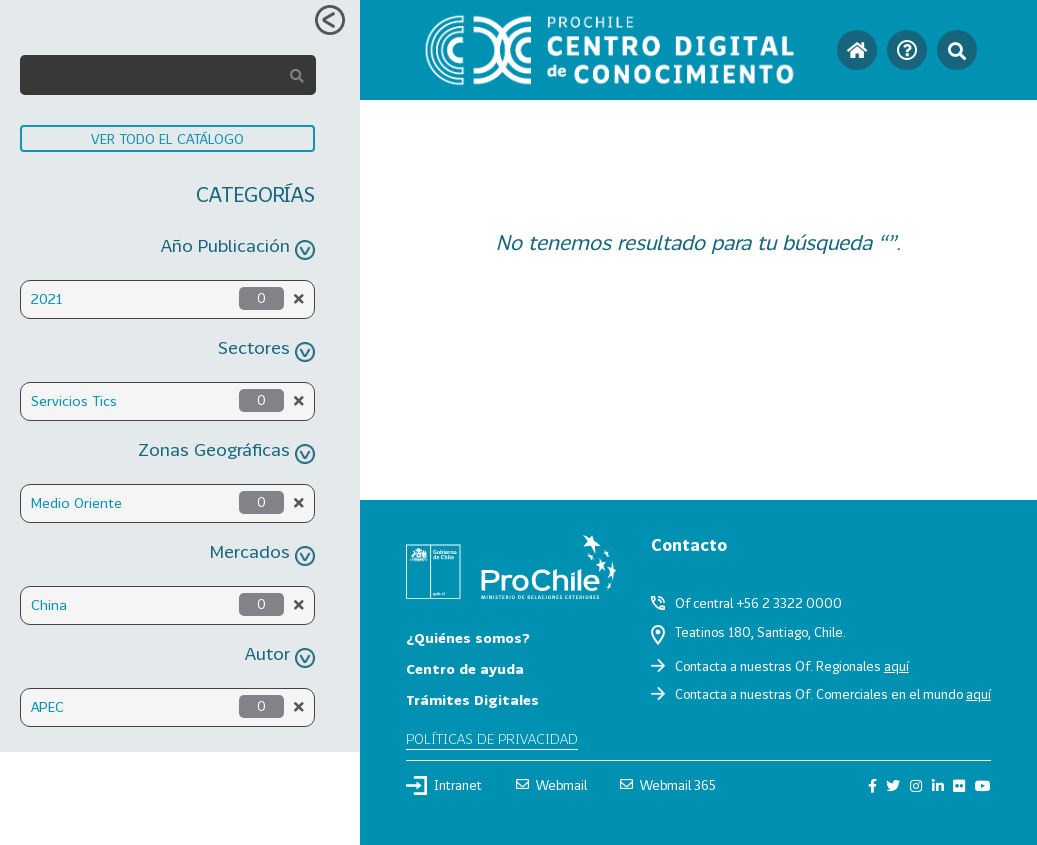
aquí (896, 666)
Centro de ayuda (465, 668)
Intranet (444, 785)
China (49, 604)
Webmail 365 (668, 785)
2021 (46, 298)
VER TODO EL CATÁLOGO (167, 138)
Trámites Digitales (472, 699)
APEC (47, 706)
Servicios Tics (74, 400)
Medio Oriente (76, 502)
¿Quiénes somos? (468, 637)
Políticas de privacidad (492, 738)
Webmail (551, 785)
